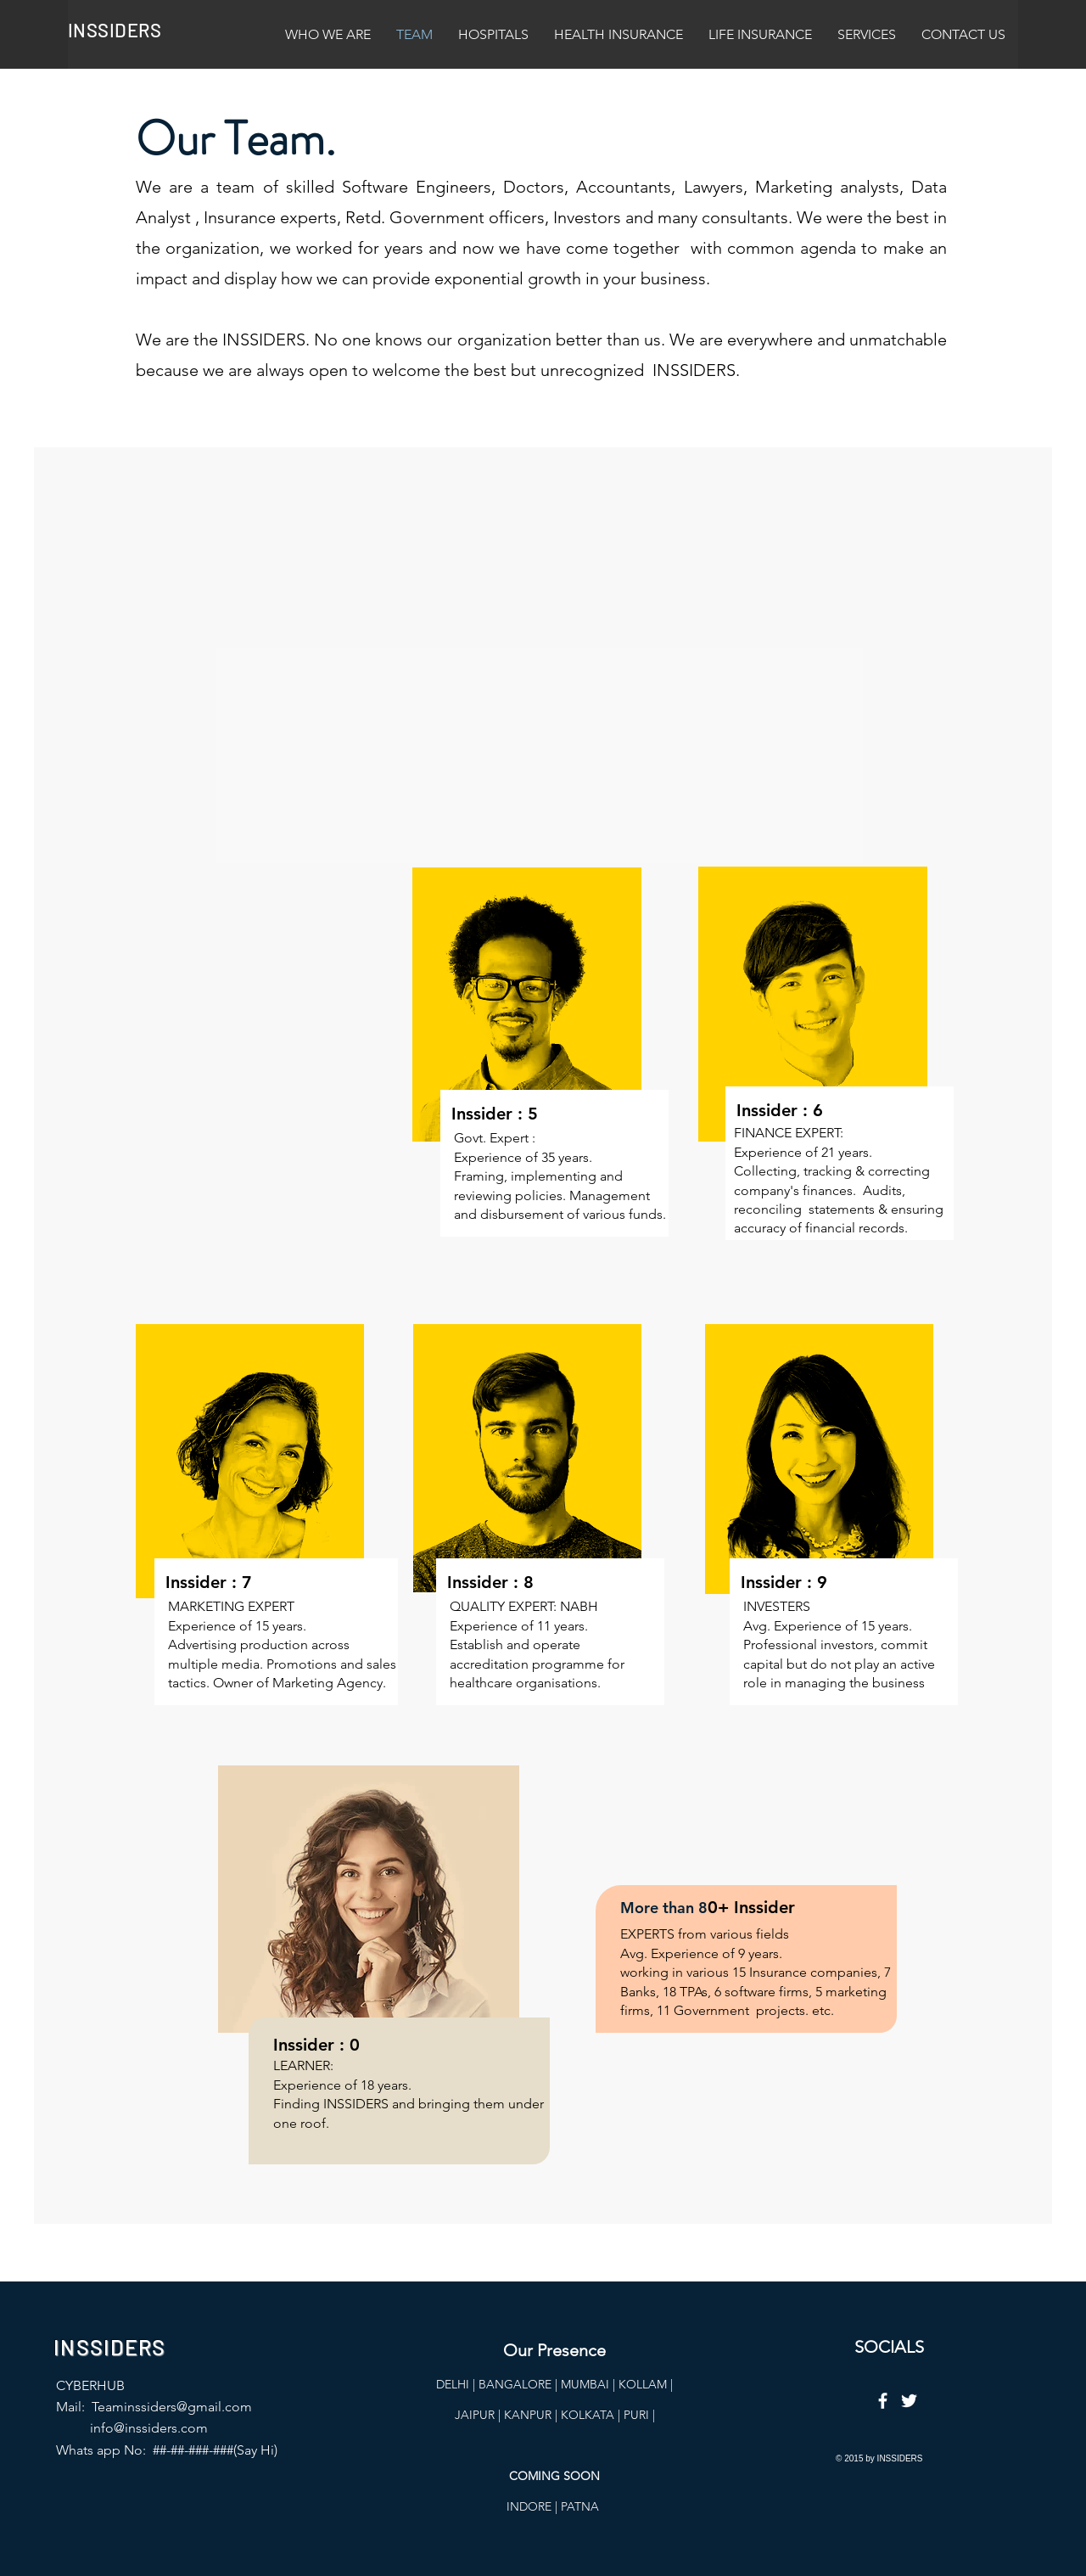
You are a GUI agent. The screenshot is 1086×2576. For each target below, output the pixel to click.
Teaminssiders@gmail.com (172, 2407)
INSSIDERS (114, 30)
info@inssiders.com (149, 2428)
